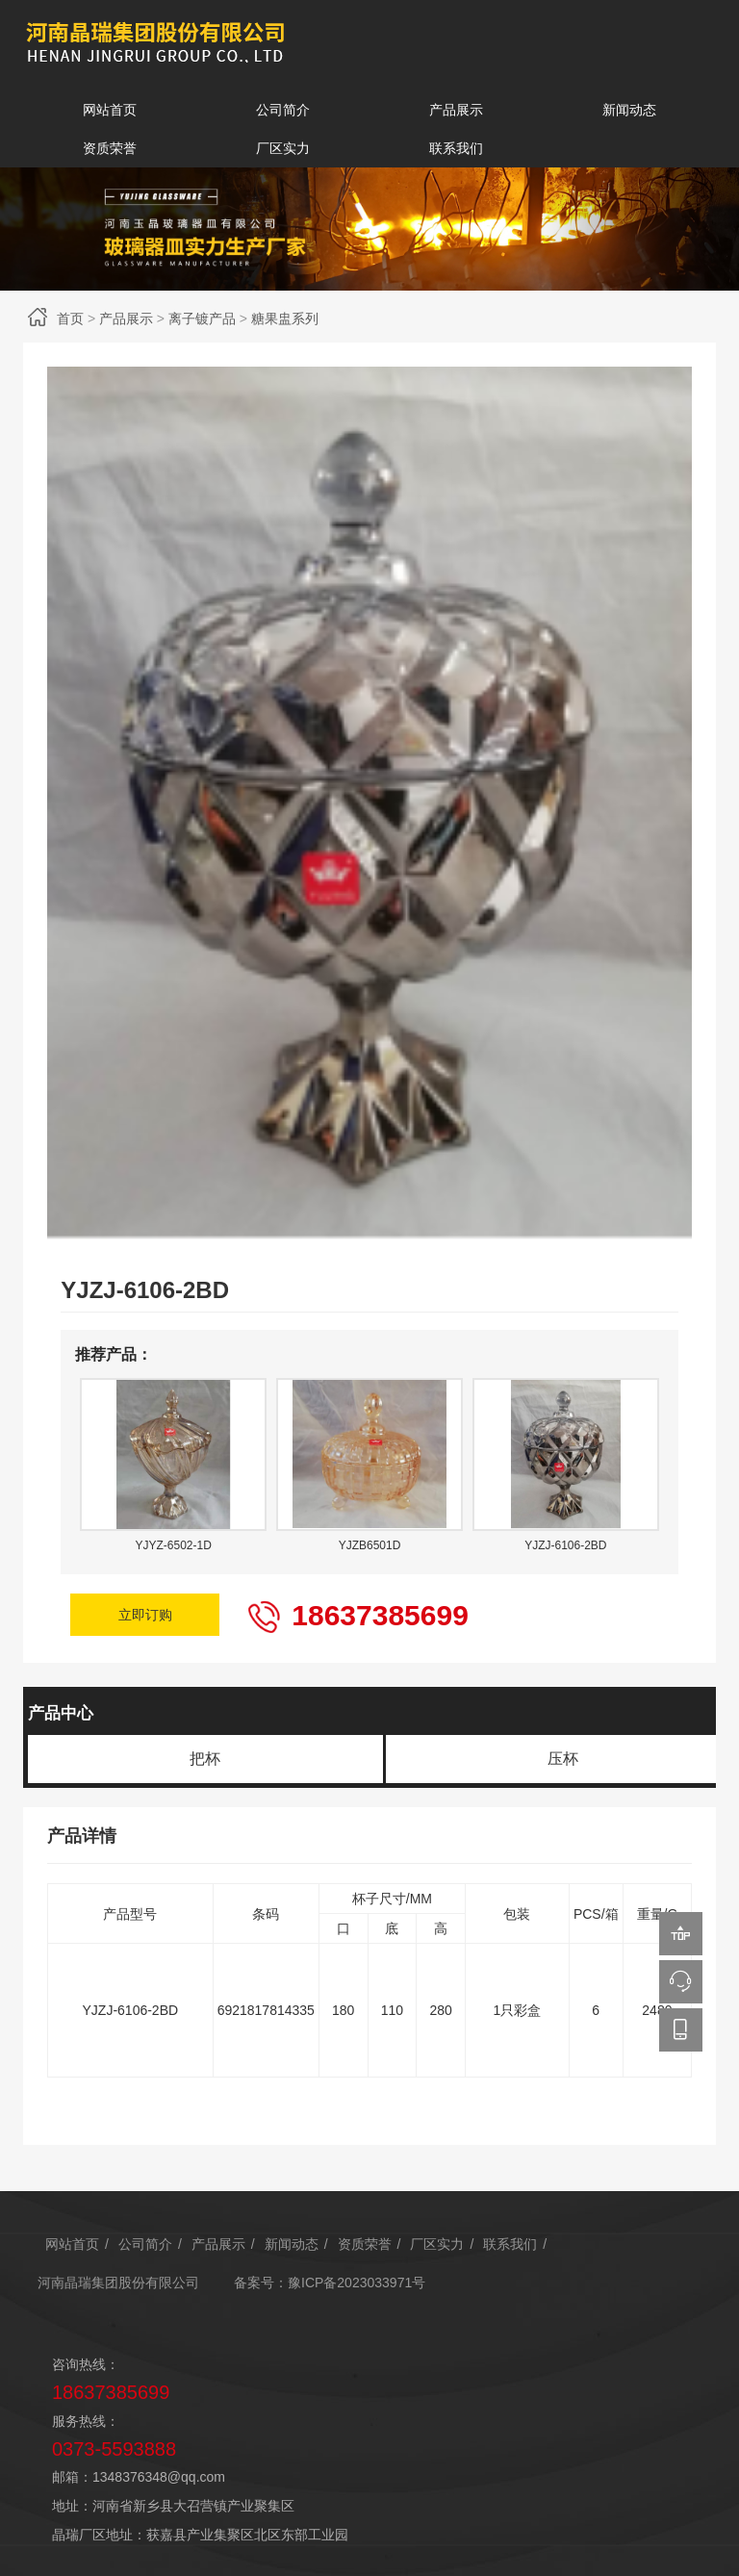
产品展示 (456, 109)
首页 (70, 318)
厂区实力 (283, 148)
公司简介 (283, 109)
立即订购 (146, 1609)
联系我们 (456, 148)
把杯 (205, 1747)
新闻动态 (629, 109)
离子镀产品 (202, 318)
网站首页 (110, 109)
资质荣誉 (110, 148)
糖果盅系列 (285, 318)
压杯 (563, 1747)
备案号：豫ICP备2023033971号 (329, 2271)
